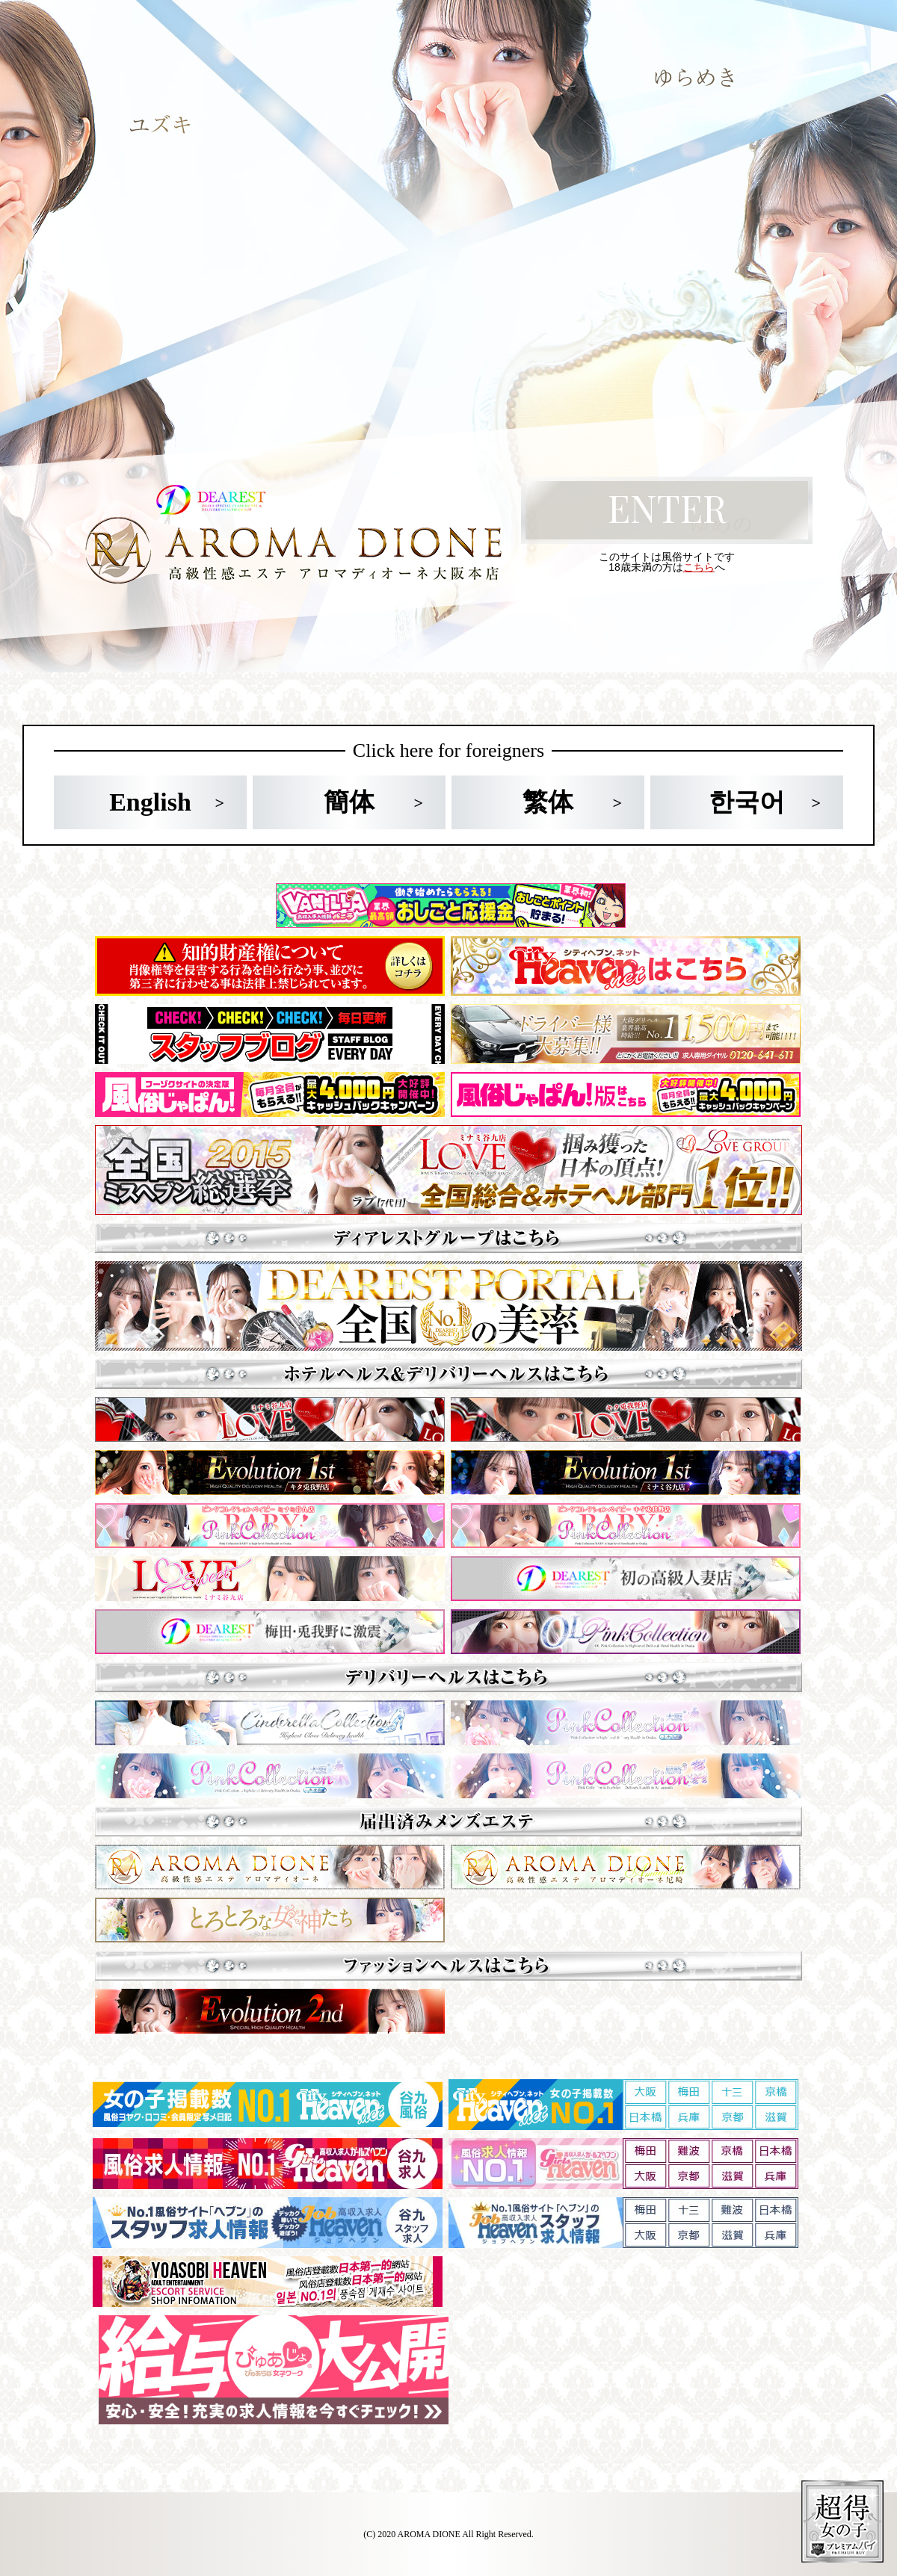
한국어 (747, 802)
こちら (699, 567)
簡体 (349, 802)
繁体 (548, 802)
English (150, 802)
